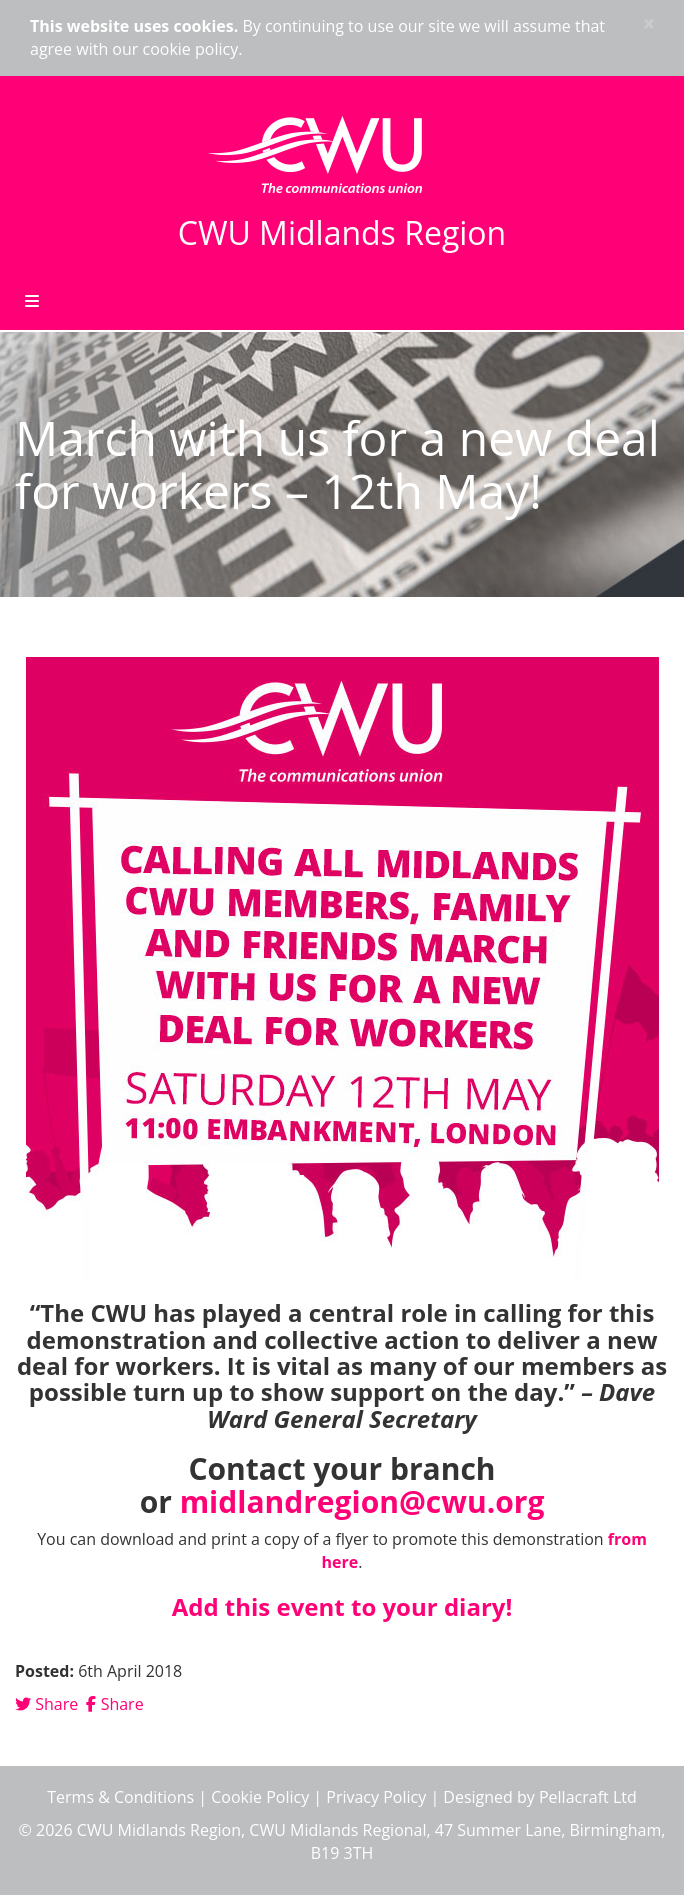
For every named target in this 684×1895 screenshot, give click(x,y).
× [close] (649, 23)
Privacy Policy (376, 1797)
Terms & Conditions (120, 1797)
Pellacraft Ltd (588, 1797)
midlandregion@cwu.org (362, 1501)
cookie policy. (192, 49)
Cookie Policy (260, 1797)
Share (46, 1704)
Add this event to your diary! (342, 1606)
